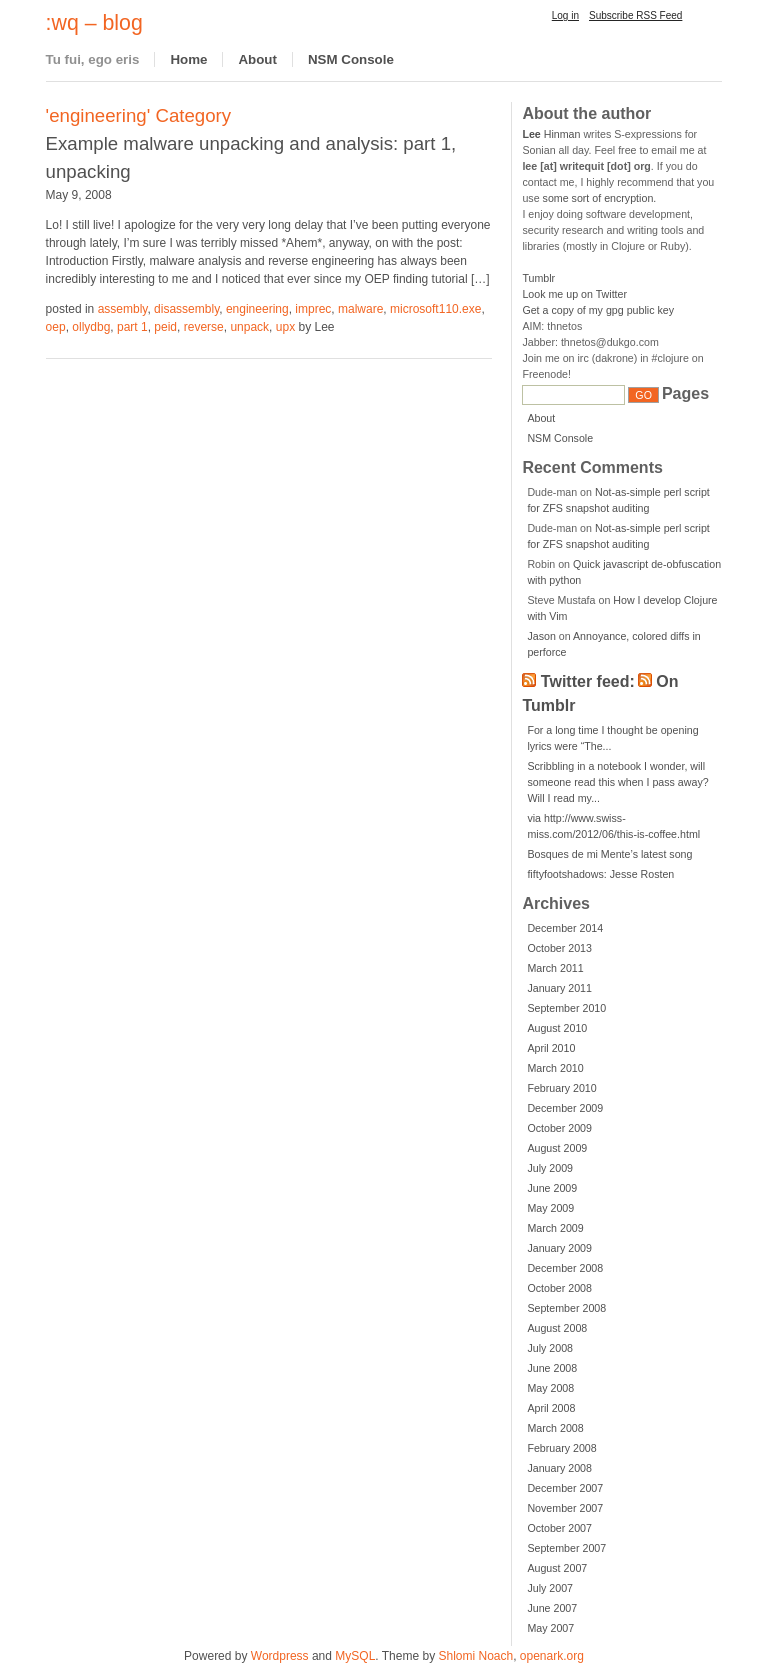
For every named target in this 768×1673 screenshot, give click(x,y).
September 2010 (566, 1008)
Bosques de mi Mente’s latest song (609, 854)
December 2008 (565, 1268)
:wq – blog (94, 23)
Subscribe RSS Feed (635, 15)
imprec (313, 309)
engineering (257, 309)
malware (360, 309)
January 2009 (559, 1248)
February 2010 (561, 1088)
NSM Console (351, 59)
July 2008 (550, 1348)
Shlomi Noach (475, 1656)
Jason (541, 636)
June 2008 (552, 1368)
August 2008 (557, 1328)
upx (285, 327)
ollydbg (91, 327)
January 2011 (559, 988)
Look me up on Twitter (574, 294)
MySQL (355, 1656)
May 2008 (550, 1388)
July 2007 (550, 1588)
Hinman (551, 134)
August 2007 (557, 1568)
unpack (249, 327)
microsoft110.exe (435, 309)
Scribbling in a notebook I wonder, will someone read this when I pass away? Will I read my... (617, 782)
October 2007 (559, 1528)
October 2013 (559, 948)
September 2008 (566, 1308)
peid (165, 327)
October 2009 (559, 1128)
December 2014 (565, 928)
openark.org (552, 1656)
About (257, 59)
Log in (565, 15)
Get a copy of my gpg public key (598, 310)
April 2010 (551, 1048)
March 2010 (555, 1068)
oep (56, 327)
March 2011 (555, 968)
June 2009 (552, 1188)
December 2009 (565, 1108)
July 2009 (550, 1168)
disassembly (186, 309)
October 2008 (559, 1288)
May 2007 (550, 1628)
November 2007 (565, 1508)
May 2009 (550, 1208)
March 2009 (555, 1228)
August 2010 (557, 1028)
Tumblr (538, 278)
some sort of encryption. (600, 198)
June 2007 (552, 1608)
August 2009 (557, 1148)
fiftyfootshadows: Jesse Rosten (600, 874)
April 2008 (551, 1408)
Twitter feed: (588, 681)
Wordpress (280, 1656)
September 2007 (566, 1548)
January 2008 (559, 1468)
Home (188, 59)
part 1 (132, 327)
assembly (123, 309)
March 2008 (555, 1428)
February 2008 (561, 1448)
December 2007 (565, 1488)
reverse (204, 327)
